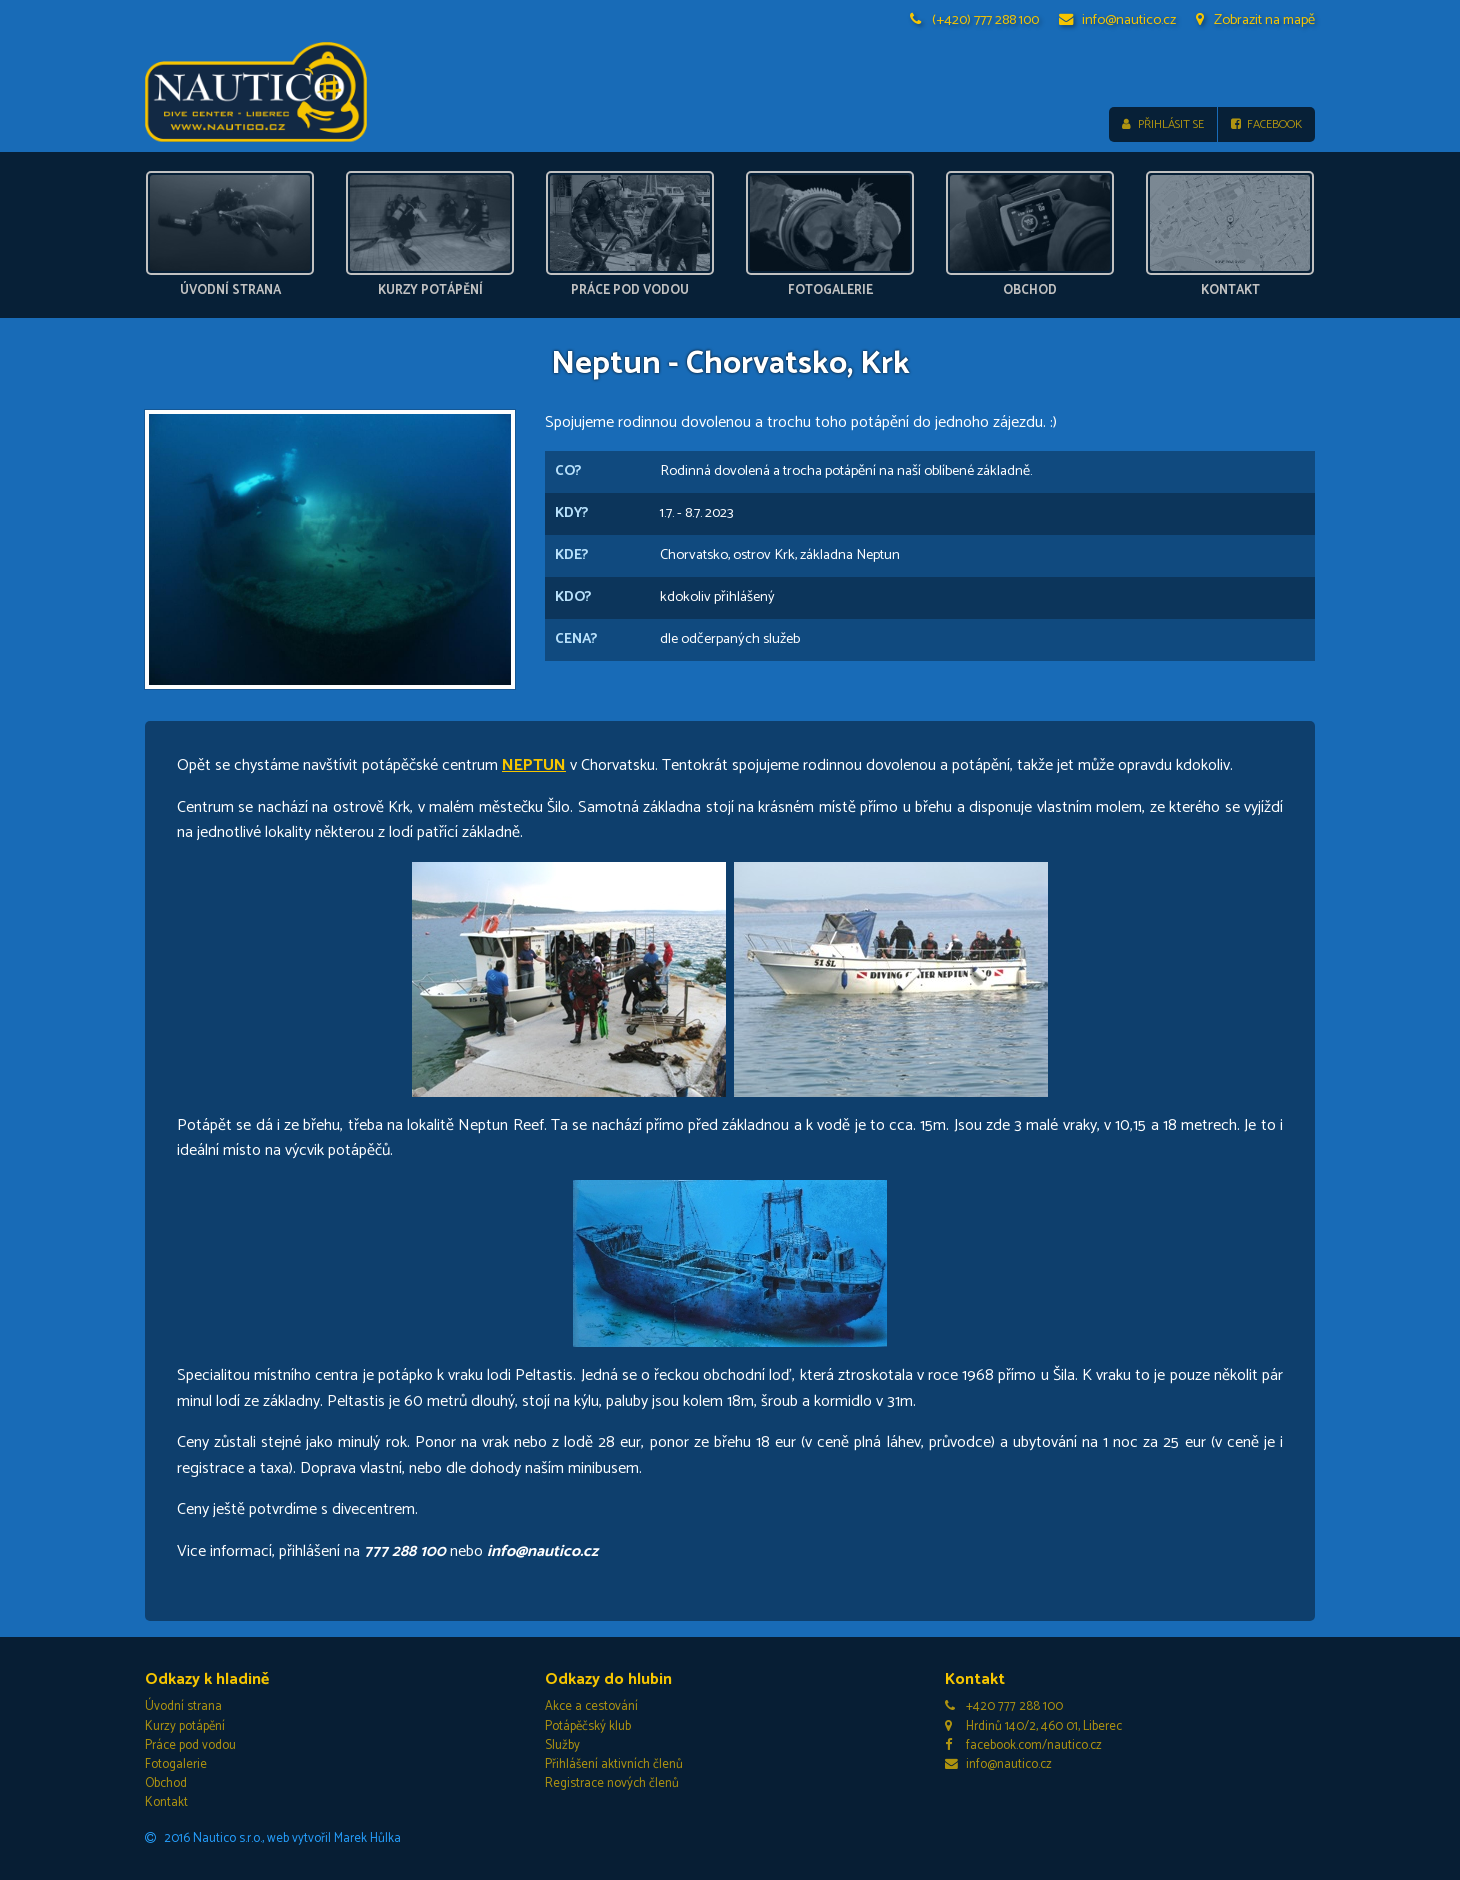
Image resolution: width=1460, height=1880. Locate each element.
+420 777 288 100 (1004, 1706)
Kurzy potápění (185, 1726)
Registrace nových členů (612, 1783)
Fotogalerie (176, 1764)
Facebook (1266, 124)
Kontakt (166, 1802)
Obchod (166, 1783)
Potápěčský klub (588, 1726)
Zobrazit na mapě (1255, 20)
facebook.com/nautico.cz (1023, 1745)
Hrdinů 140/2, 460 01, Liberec (1033, 1726)
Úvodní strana (183, 1706)
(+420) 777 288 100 (975, 20)
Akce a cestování (591, 1706)
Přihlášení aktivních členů (614, 1764)
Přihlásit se (1162, 124)
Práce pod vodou (190, 1745)
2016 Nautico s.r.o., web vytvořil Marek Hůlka (273, 1838)
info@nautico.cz (1118, 20)
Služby (562, 1745)
